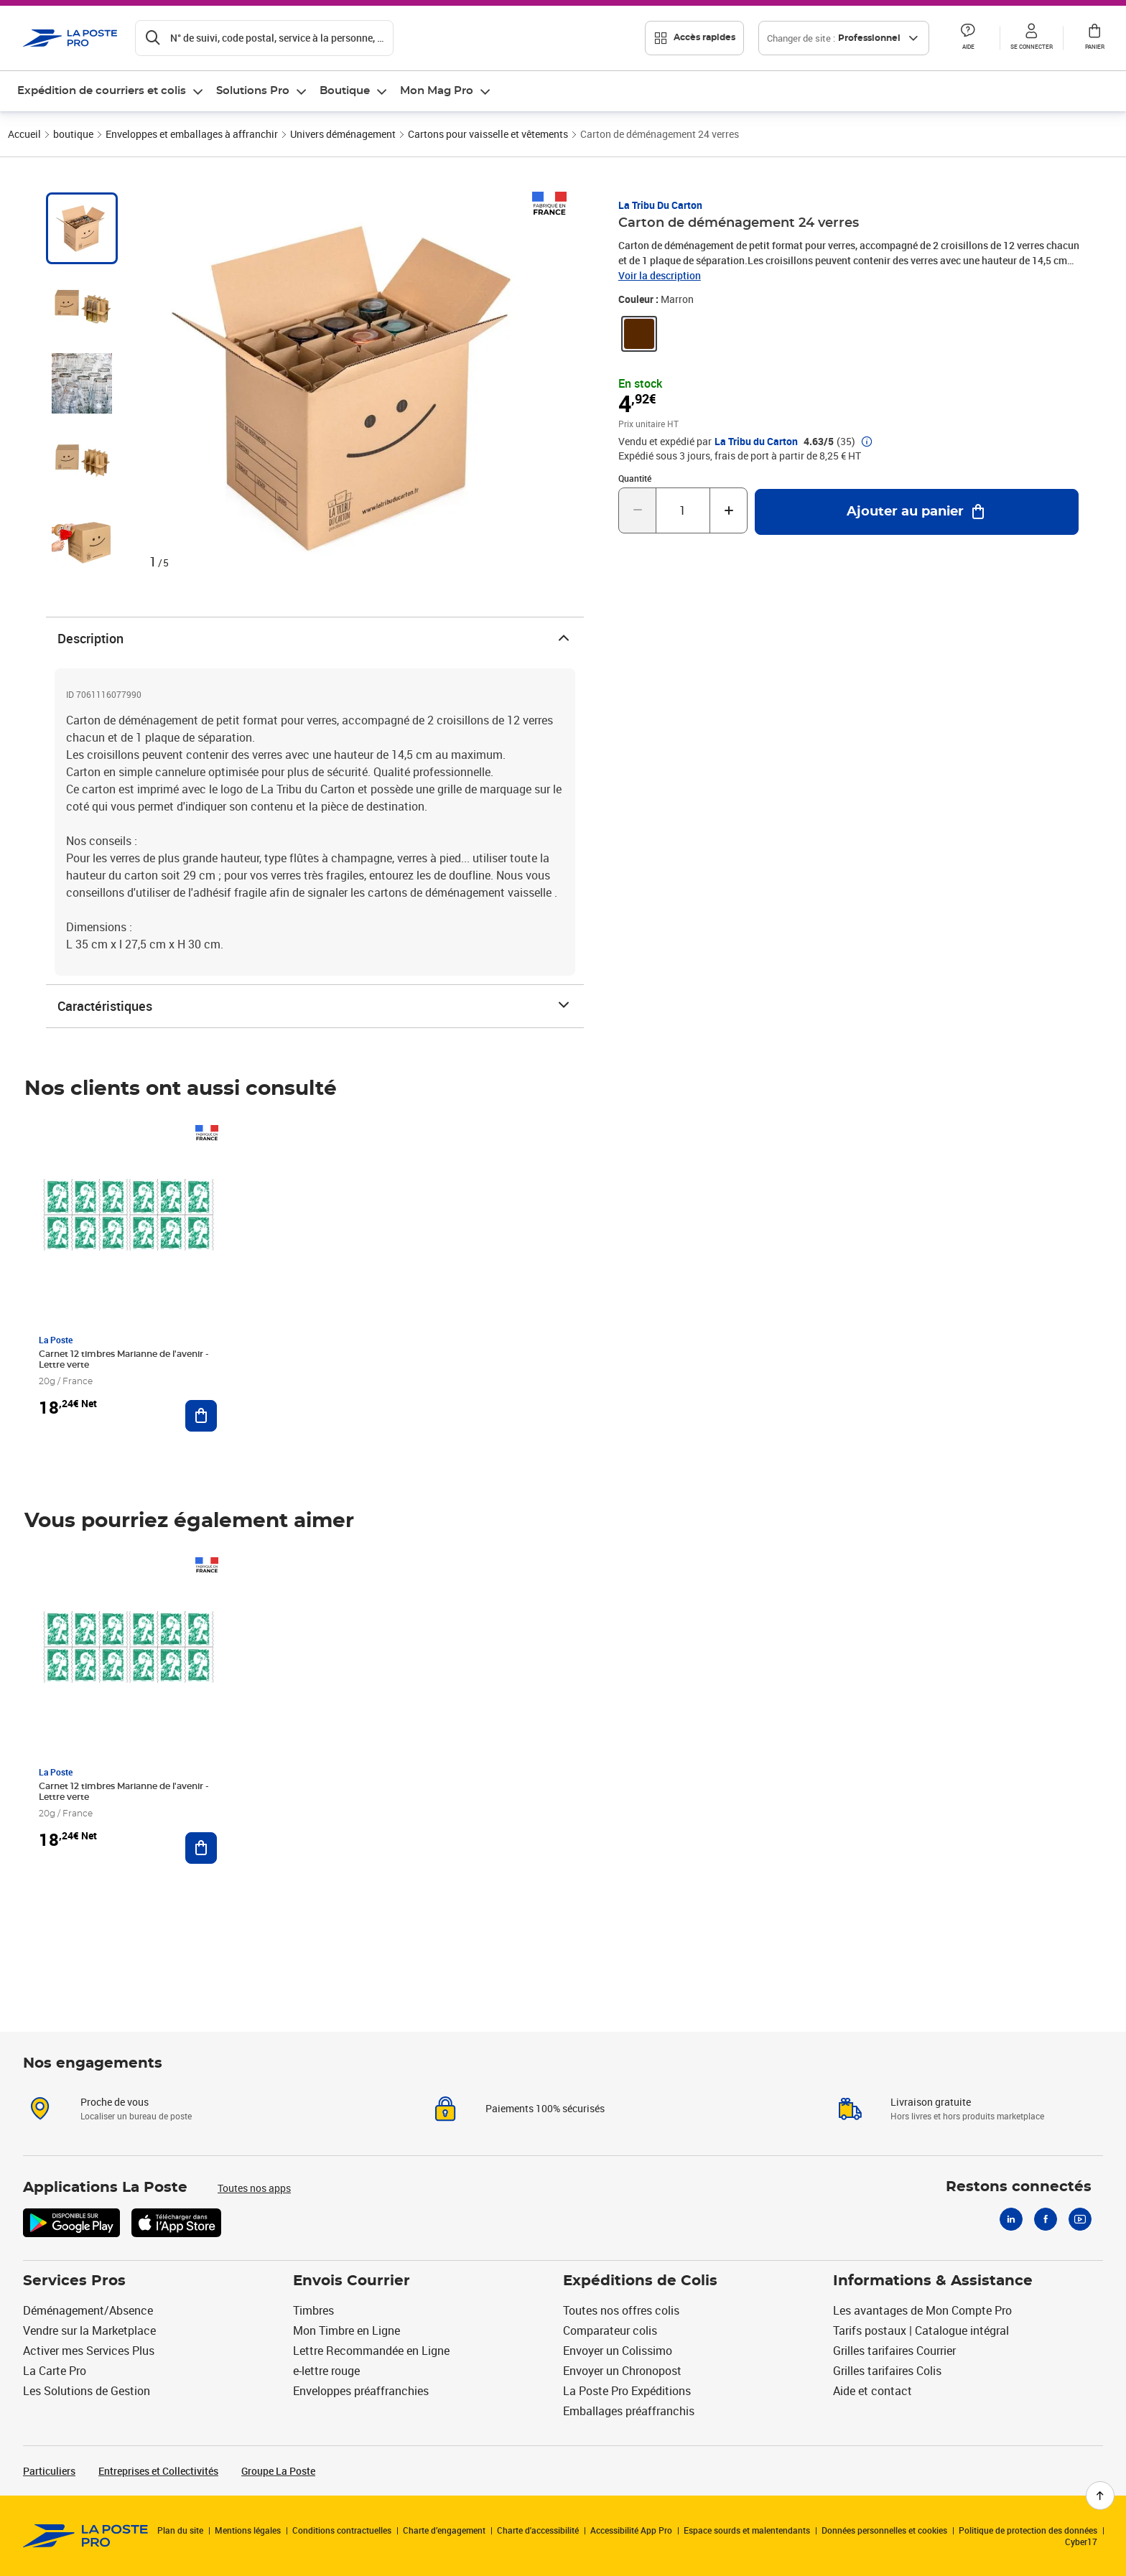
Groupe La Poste (278, 2471)
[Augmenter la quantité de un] (728, 510)
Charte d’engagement (444, 2530)
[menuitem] (110, 91)
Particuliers (49, 2471)
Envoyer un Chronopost (622, 2371)
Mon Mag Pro (436, 90)
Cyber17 (1081, 2541)
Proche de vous (114, 2102)
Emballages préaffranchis (628, 2411)
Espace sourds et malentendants (747, 2530)
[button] (968, 38)
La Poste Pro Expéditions (627, 2391)
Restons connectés (1019, 2187)
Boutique (345, 90)
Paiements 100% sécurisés (545, 2108)
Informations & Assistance (933, 2281)
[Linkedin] (1011, 2219)
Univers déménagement (343, 134)
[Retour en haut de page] (1100, 2495)
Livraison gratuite (930, 2102)
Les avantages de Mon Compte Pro (922, 2310)
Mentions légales (248, 2530)
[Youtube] (1080, 2219)
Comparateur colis (610, 2330)
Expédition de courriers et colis (101, 90)
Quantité (634, 478)
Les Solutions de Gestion (86, 2391)
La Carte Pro (54, 2371)
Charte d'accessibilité (538, 2530)
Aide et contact (872, 2391)
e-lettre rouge (326, 2371)
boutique (73, 134)
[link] (639, 334)
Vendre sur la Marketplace (89, 2330)
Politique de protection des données (1028, 2530)
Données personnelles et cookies (884, 2530)
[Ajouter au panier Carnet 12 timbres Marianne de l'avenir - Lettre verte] (201, 1416)
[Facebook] (1045, 2219)
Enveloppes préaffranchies (361, 2391)
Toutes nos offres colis (621, 2310)
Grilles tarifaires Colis (887, 2371)
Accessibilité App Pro (631, 2530)
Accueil (24, 134)
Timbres (313, 2310)
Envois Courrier (351, 2281)
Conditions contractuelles (341, 2530)
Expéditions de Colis (640, 2281)
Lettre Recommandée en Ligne (371, 2350)
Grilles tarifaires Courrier (894, 2350)
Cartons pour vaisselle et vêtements (488, 134)
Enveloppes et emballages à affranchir (192, 134)
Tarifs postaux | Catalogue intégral (921, 2330)
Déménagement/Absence (88, 2310)
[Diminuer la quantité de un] (637, 510)
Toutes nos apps (254, 2188)
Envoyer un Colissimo (617, 2350)
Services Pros (74, 2281)
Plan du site (180, 2530)
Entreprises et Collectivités (158, 2471)
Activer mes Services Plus (88, 2350)
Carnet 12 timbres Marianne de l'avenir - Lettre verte (124, 1359)
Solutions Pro (252, 90)
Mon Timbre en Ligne (346, 2330)
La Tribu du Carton (660, 205)
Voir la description (659, 275)
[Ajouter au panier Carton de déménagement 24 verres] (916, 511)
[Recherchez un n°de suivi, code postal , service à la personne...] (264, 38)
